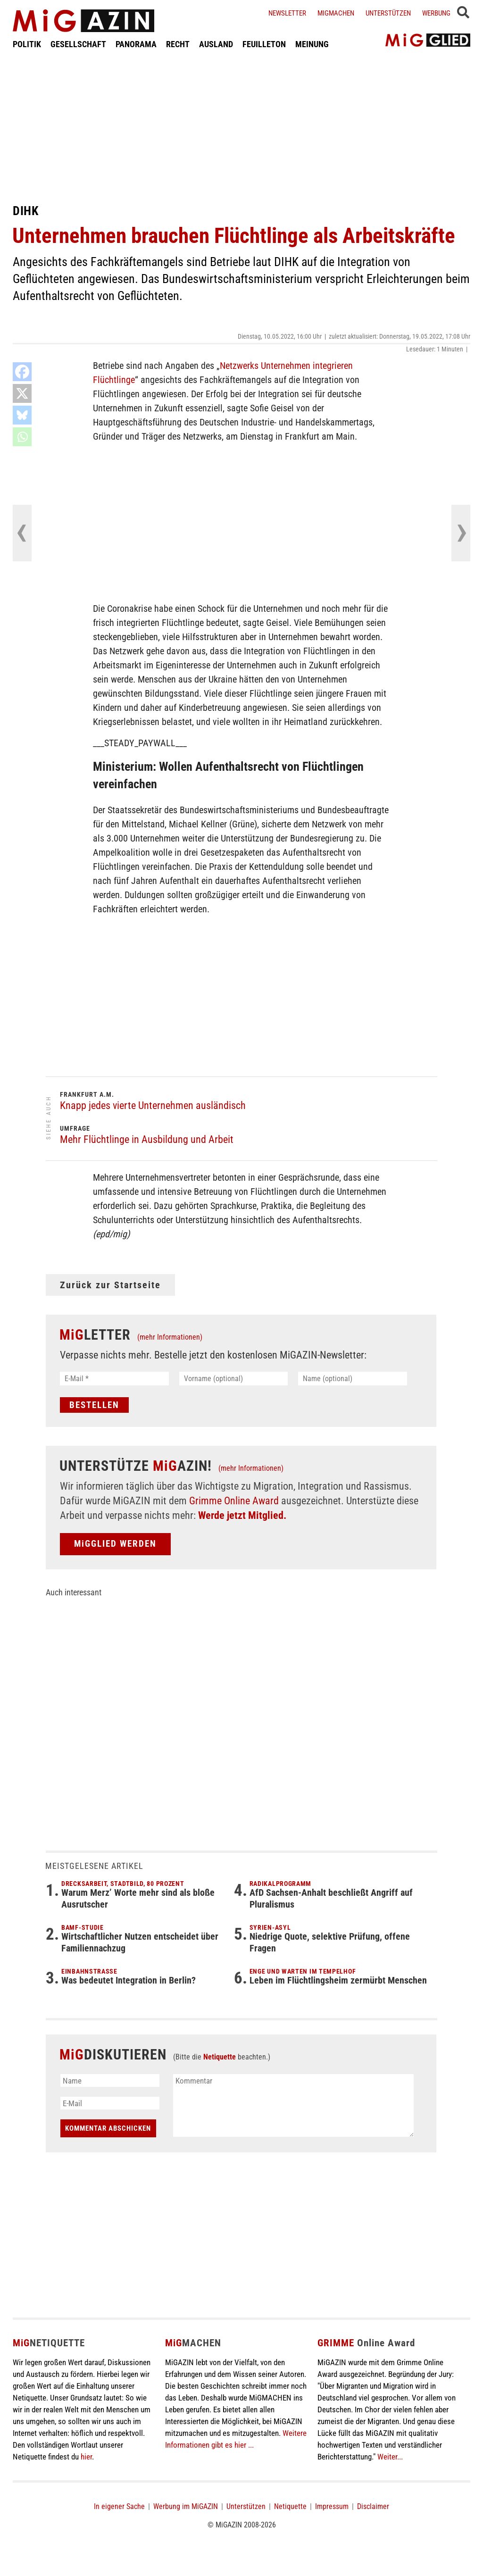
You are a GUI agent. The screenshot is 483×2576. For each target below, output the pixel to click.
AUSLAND (216, 44)
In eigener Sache (119, 2506)
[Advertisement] (241, 126)
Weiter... (390, 2456)
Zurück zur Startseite (110, 1285)
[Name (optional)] (352, 1378)
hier (86, 2456)
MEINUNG (312, 44)
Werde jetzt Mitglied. (242, 1515)
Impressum (332, 2506)
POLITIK (27, 44)
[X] (22, 393)
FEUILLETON (264, 44)
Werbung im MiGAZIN (185, 2506)
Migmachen (335, 13)
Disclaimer (373, 2506)
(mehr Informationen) (169, 1337)
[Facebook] (22, 371)
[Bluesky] (22, 415)
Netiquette (219, 2056)
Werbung (436, 13)
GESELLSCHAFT (78, 44)
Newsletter (287, 13)
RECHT (178, 44)
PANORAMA (136, 44)
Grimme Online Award (234, 1501)
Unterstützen (388, 13)
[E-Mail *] (114, 1378)
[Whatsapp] (22, 436)
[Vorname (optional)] (233, 1378)
